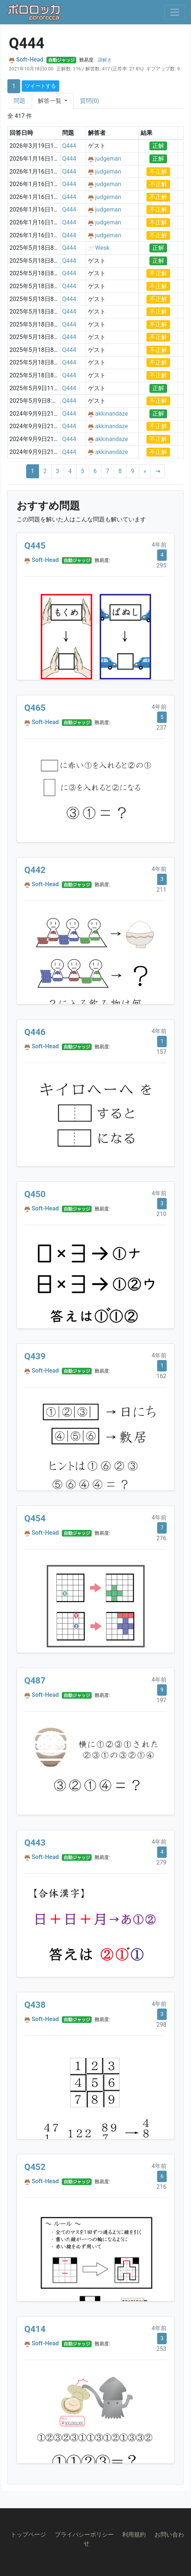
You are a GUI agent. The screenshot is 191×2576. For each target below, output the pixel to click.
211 (161, 889)
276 (161, 1538)
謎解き (105, 60)
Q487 (35, 1680)
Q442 (35, 870)
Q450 (35, 1194)
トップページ (28, 2534)
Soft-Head (29, 59)
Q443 (35, 1843)
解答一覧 (50, 100)
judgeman (108, 158)
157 (161, 1051)
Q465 (35, 708)
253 (161, 2348)
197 (161, 1700)
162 (161, 1376)
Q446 (35, 1032)
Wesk (102, 247)
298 (161, 2024)
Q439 (35, 1356)
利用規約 (134, 2534)
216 (161, 2186)
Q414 (35, 2329)
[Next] (145, 471)
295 (161, 565)
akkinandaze (111, 413)
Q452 (35, 2167)
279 (161, 1862)
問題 (19, 100)
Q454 (35, 1518)
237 (161, 727)
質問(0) (89, 100)
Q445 (35, 546)
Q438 (35, 2005)
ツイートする (40, 86)
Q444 (69, 145)
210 (161, 1213)
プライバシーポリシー (84, 2534)
